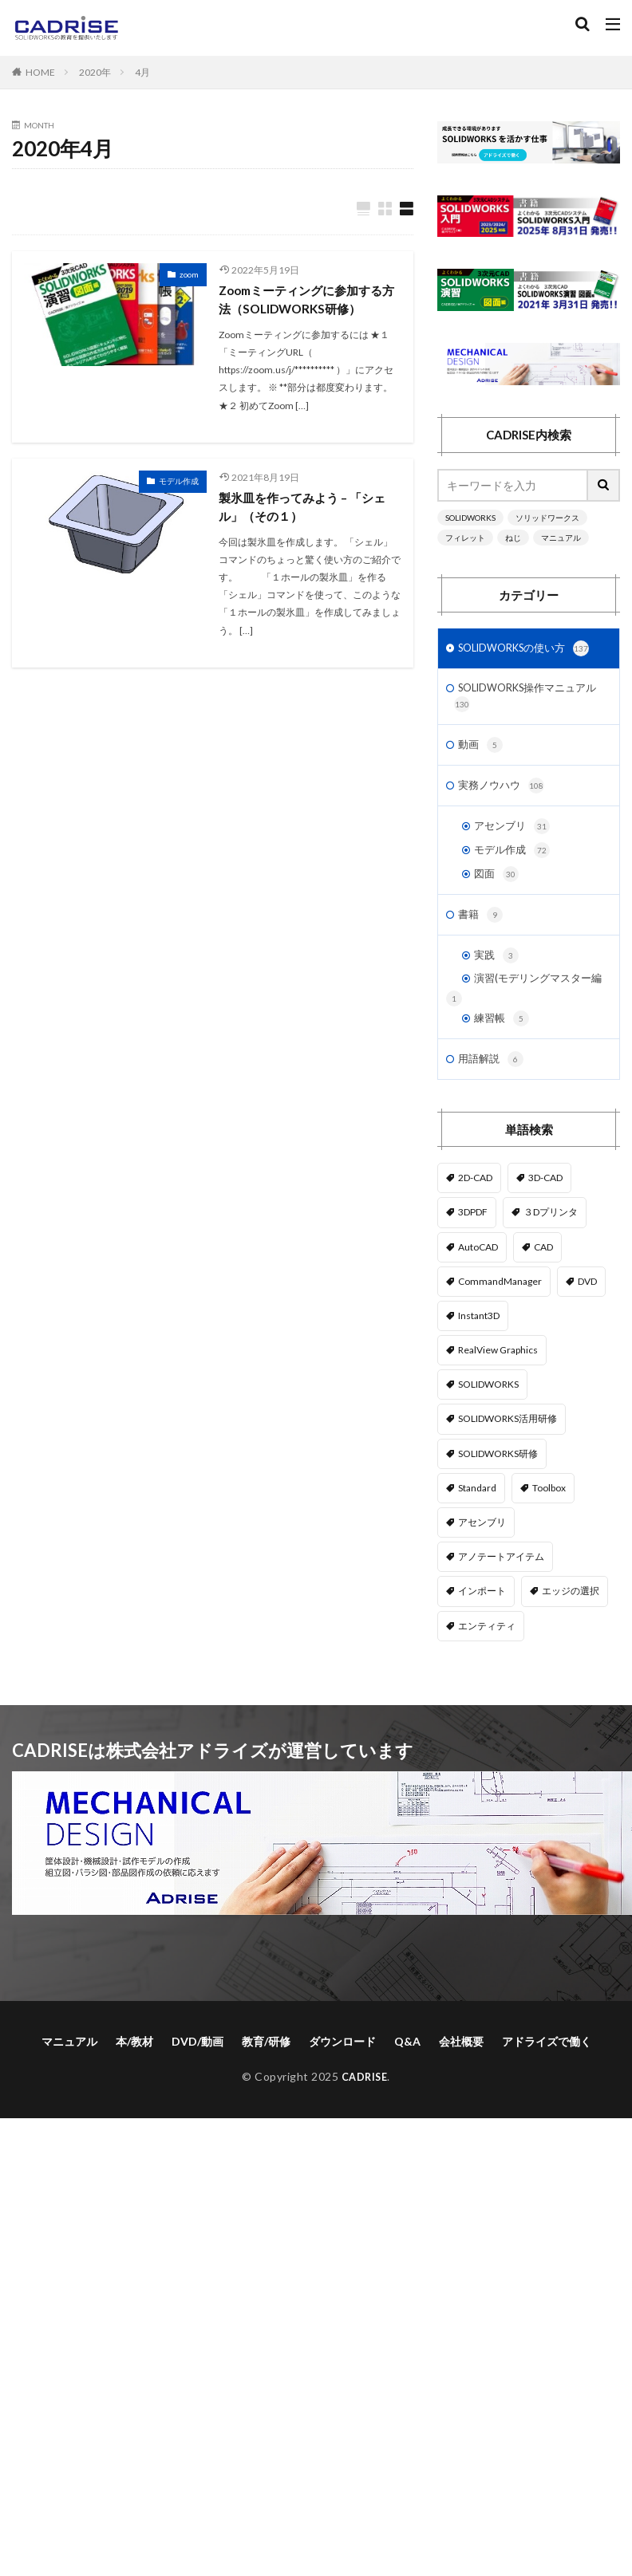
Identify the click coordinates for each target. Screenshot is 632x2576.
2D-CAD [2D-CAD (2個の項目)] (475, 1216)
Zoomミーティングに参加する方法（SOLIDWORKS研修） (307, 301)
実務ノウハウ (503, 794)
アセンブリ (514, 836)
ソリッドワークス (547, 517)
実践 (497, 971)
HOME (40, 72)
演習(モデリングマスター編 (531, 1004)
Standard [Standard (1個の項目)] (477, 1525)
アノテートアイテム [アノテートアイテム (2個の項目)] (501, 1595)
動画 (481, 751)
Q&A (407, 2079)
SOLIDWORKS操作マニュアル (523, 700)
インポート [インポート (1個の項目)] (482, 1629)
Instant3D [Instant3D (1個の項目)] (479, 1353)
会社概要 (461, 2079)
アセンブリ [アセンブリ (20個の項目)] (482, 1560)
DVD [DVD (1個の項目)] (587, 1319)
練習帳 (502, 1054)
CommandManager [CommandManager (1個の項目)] (500, 1319)
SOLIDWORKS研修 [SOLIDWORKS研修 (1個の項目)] (498, 1491)
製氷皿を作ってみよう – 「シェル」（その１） (308, 510)
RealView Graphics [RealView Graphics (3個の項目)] (498, 1388)
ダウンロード (342, 2079)
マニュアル (561, 537)
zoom (189, 275)
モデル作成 (179, 483)
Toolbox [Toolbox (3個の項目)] (549, 1525)
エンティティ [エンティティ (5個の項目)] (486, 1663)
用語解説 (492, 1097)
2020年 (95, 72)
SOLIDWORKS (470, 517)
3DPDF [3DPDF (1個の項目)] (473, 1250)
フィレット (465, 537)
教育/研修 (266, 2079)
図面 (497, 887)
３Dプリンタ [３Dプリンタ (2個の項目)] (550, 1250)
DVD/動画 (197, 2079)
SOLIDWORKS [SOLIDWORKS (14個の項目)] (488, 1422)
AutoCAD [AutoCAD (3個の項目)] (478, 1284)
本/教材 (134, 2079)
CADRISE (364, 2114)
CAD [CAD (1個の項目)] (543, 1284)
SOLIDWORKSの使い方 (530, 650)
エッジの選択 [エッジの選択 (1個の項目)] (570, 1629)
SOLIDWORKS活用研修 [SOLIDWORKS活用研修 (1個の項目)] (507, 1457)
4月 (142, 72)
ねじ (513, 537)
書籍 (481, 929)
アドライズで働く (546, 2079)
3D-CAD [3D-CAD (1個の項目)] (545, 1216)
